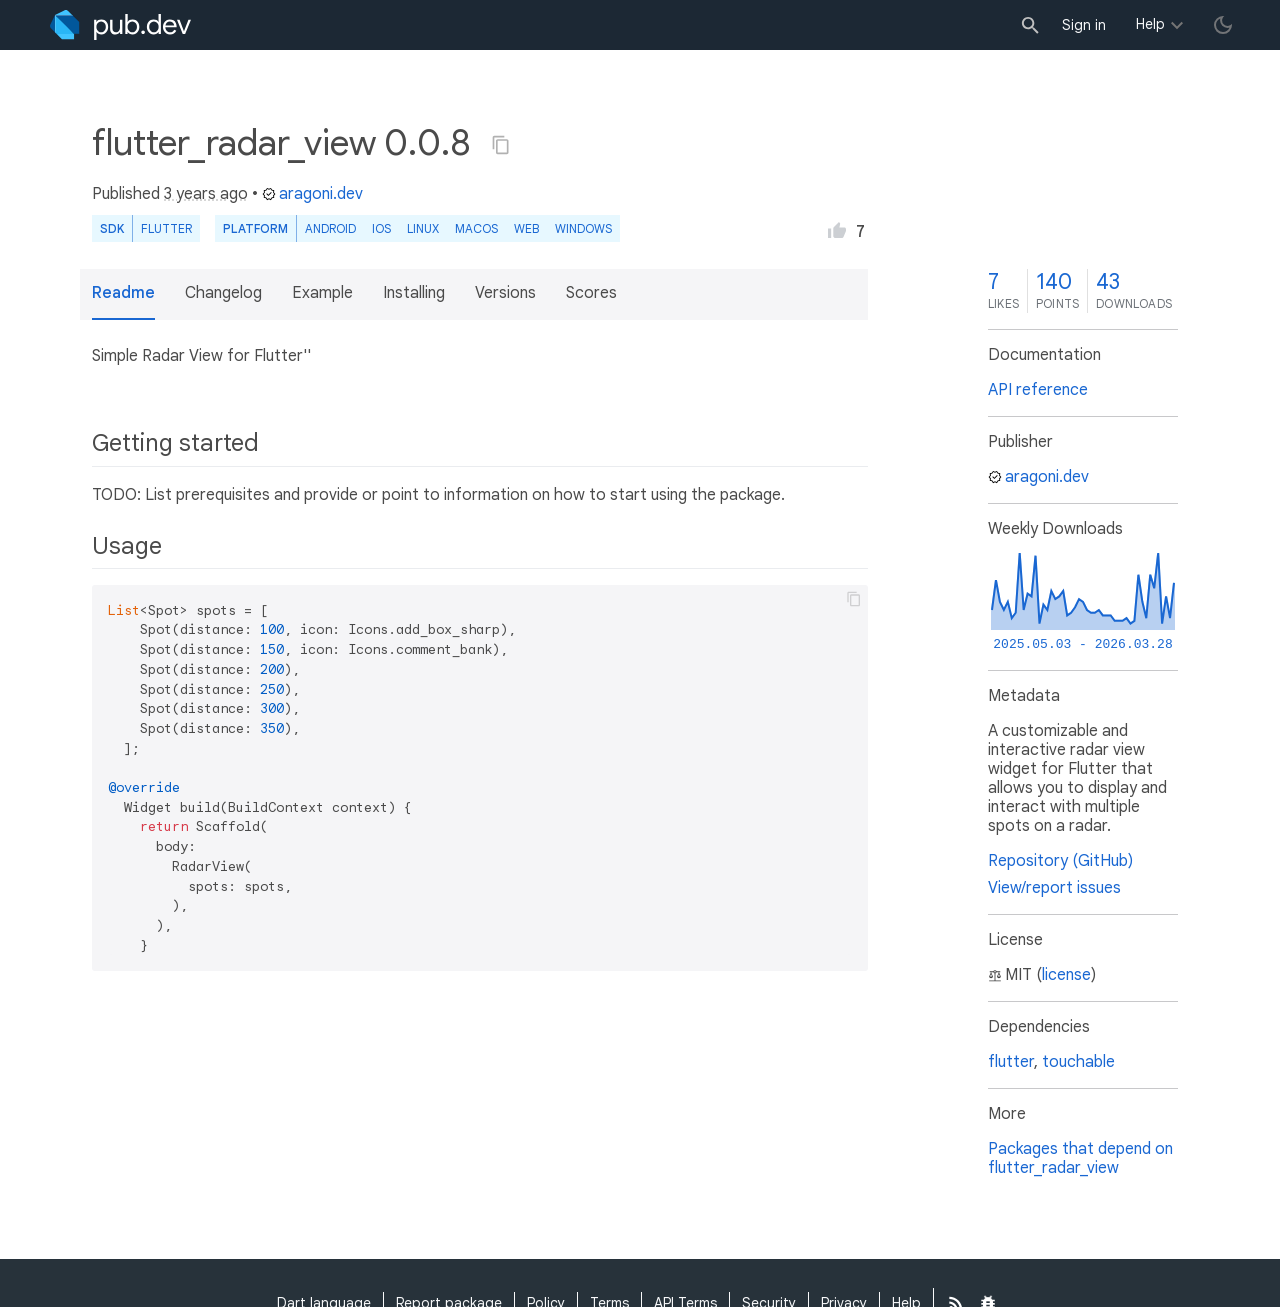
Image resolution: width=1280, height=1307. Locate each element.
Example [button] (322, 293)
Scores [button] (591, 293)
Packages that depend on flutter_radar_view (1080, 1158)
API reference (1038, 390)
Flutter (166, 228)
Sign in (1084, 25)
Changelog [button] (223, 293)
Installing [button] (414, 293)
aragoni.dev (312, 194)
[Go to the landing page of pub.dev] (120, 25)
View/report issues (1054, 888)
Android (330, 228)
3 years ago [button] (206, 194)
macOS (476, 228)
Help (1150, 24)
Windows (583, 228)
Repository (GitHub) (1060, 861)
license (1066, 975)
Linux (423, 228)
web (526, 228)
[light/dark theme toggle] (1223, 25)
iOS (381, 228)
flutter (1011, 1062)
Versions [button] (505, 293)
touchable (1078, 1062)
